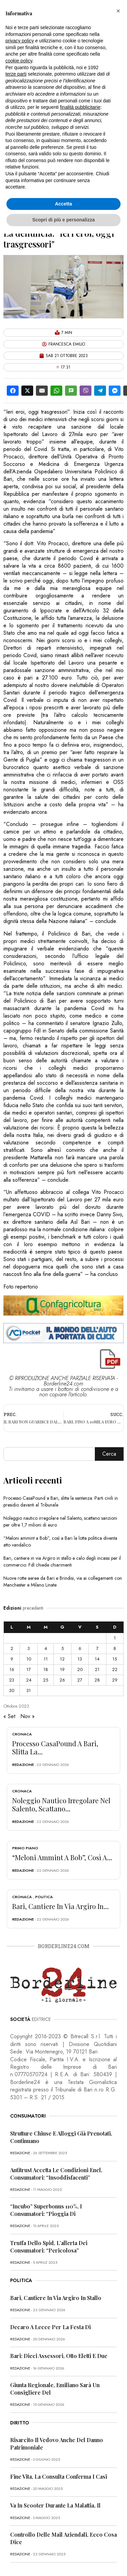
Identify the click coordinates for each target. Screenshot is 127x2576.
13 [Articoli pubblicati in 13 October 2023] (80, 1659)
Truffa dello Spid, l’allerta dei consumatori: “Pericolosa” (48, 2246)
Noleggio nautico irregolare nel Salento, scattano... (61, 1804)
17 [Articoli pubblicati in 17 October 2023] (28, 1669)
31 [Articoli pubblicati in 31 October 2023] (28, 1690)
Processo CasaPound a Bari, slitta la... (55, 1747)
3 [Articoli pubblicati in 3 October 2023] (28, 1648)
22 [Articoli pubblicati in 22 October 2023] (115, 1669)
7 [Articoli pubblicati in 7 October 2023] (97, 1648)
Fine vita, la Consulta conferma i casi (58, 2476)
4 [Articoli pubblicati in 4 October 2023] (45, 1648)
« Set (9, 1716)
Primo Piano (25, 1848)
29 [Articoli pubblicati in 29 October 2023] (115, 1680)
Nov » (27, 1716)
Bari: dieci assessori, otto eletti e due (58, 2355)
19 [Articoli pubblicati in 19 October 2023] (62, 1669)
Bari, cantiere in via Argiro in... (60, 1906)
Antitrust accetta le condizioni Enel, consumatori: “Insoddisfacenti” (56, 2173)
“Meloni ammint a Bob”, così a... (62, 1857)
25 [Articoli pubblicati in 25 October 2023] (45, 1680)
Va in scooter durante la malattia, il (55, 2505)
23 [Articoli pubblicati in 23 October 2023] (11, 1680)
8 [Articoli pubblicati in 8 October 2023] (114, 1648)
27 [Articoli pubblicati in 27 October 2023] (79, 1680)
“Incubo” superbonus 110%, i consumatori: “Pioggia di (46, 2210)
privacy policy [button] (19, 40)
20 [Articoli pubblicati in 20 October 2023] (80, 1669)
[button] (118, 10)
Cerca (109, 1454)
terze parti (15, 74)
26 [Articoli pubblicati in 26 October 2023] (62, 1680)
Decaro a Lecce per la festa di (50, 2327)
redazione (23, 1764)
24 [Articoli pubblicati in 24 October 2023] (28, 1680)
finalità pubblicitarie (80, 107)
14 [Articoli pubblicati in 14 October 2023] (97, 1659)
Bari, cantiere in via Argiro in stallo (55, 2297)
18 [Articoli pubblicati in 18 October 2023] (45, 1669)
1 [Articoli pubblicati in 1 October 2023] (115, 1638)
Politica (44, 1897)
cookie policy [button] (18, 60)
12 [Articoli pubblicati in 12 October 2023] (62, 1659)
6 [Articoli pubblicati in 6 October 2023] (80, 1648)
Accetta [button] (63, 204)
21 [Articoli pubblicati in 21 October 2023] (97, 1669)
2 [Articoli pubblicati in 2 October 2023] (11, 1648)
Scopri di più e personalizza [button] (63, 219)
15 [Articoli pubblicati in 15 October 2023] (114, 1659)
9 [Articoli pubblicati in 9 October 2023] (11, 1659)
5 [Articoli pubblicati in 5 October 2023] (62, 1648)
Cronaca (22, 1734)
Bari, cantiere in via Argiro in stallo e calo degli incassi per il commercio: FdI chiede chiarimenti (62, 1561)
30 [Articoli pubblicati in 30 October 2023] (11, 1690)
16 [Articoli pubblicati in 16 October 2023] (11, 1669)
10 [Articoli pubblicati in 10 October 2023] (28, 1659)
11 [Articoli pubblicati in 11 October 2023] (46, 1659)
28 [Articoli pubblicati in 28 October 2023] (97, 1680)
